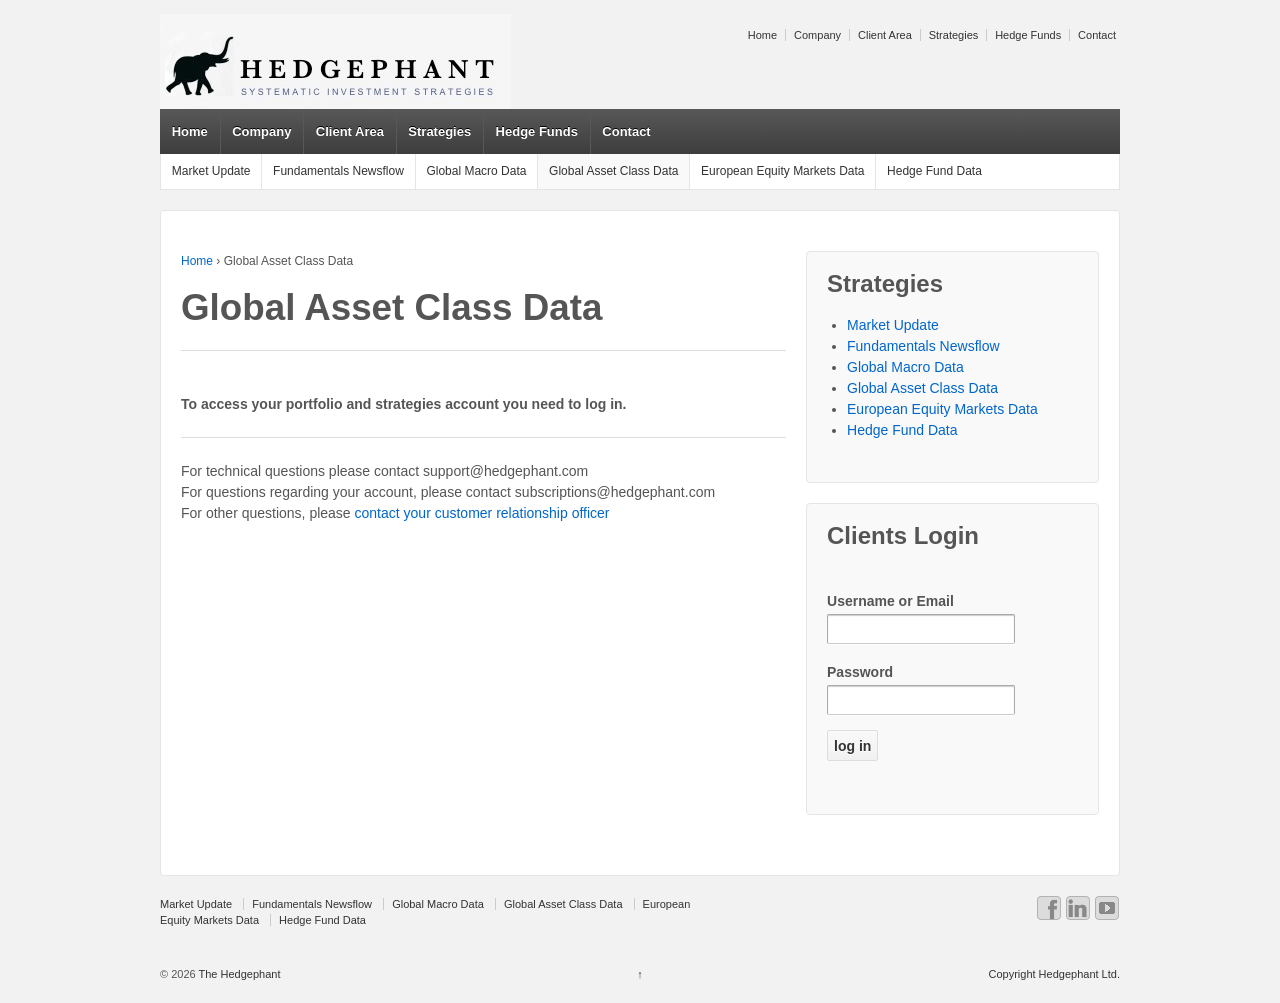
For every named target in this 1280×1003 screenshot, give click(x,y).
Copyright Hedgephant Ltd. (1053, 974)
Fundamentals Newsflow (338, 171)
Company (817, 35)
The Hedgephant (238, 974)
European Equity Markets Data (782, 171)
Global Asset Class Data (613, 171)
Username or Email (890, 601)
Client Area (885, 35)
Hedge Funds (1028, 35)
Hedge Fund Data (934, 171)
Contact (1097, 35)
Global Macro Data (476, 171)
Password (860, 672)
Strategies (954, 35)
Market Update (211, 171)
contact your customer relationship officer (482, 513)
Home (762, 35)
